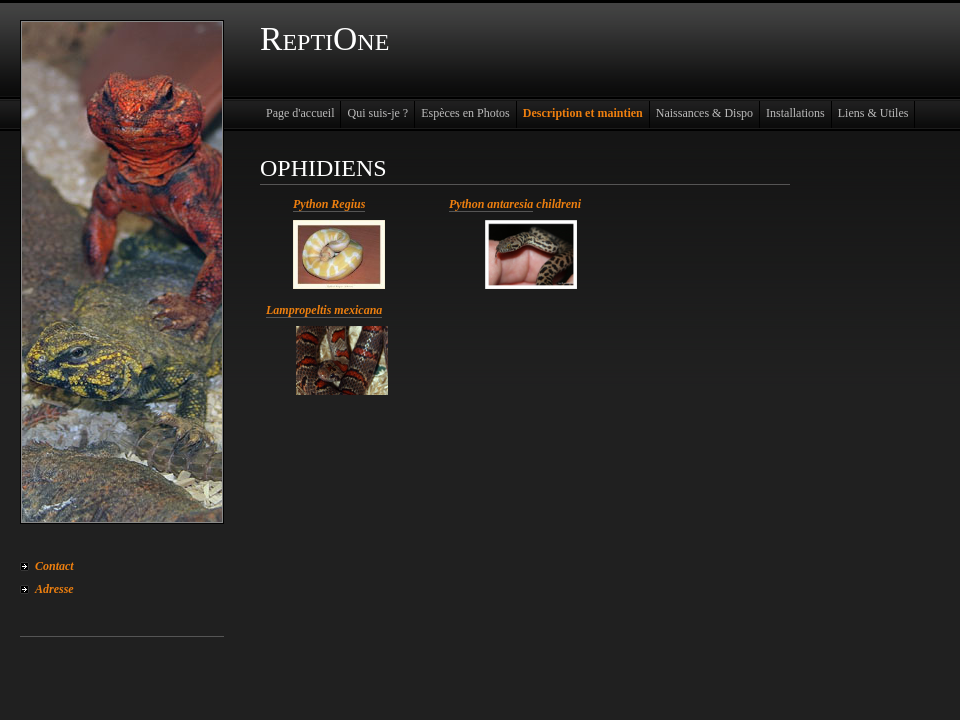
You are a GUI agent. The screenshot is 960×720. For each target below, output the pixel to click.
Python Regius (329, 204)
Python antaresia (491, 204)
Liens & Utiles (873, 113)
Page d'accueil (300, 113)
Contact (54, 566)
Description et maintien (583, 113)
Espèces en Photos (465, 113)
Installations (795, 113)
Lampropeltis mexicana (324, 310)
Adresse (54, 589)
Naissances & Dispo (704, 113)
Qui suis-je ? (377, 113)
